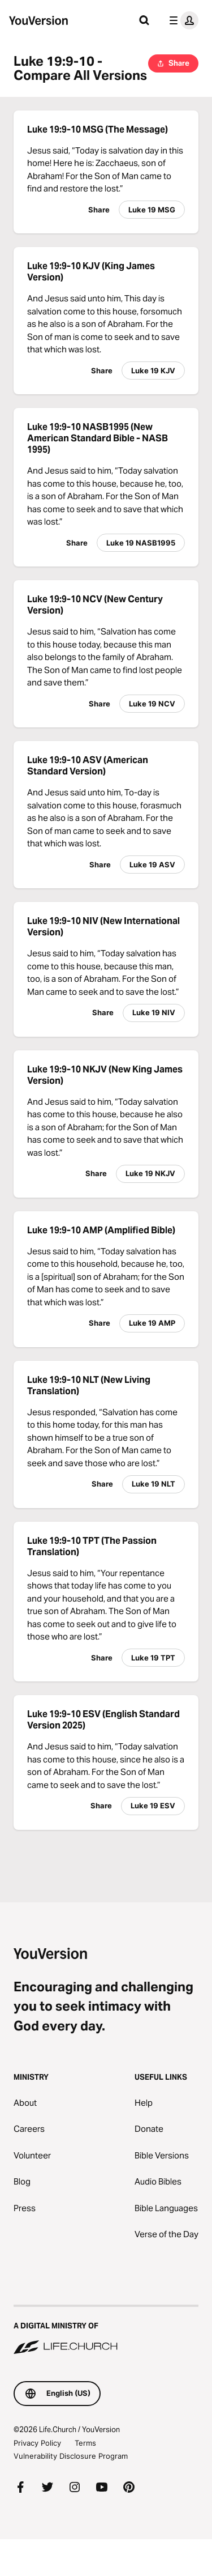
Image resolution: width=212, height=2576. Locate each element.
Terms (85, 2442)
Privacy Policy (37, 2442)
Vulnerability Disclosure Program (71, 2455)
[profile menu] (181, 20)
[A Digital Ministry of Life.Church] (106, 2330)
